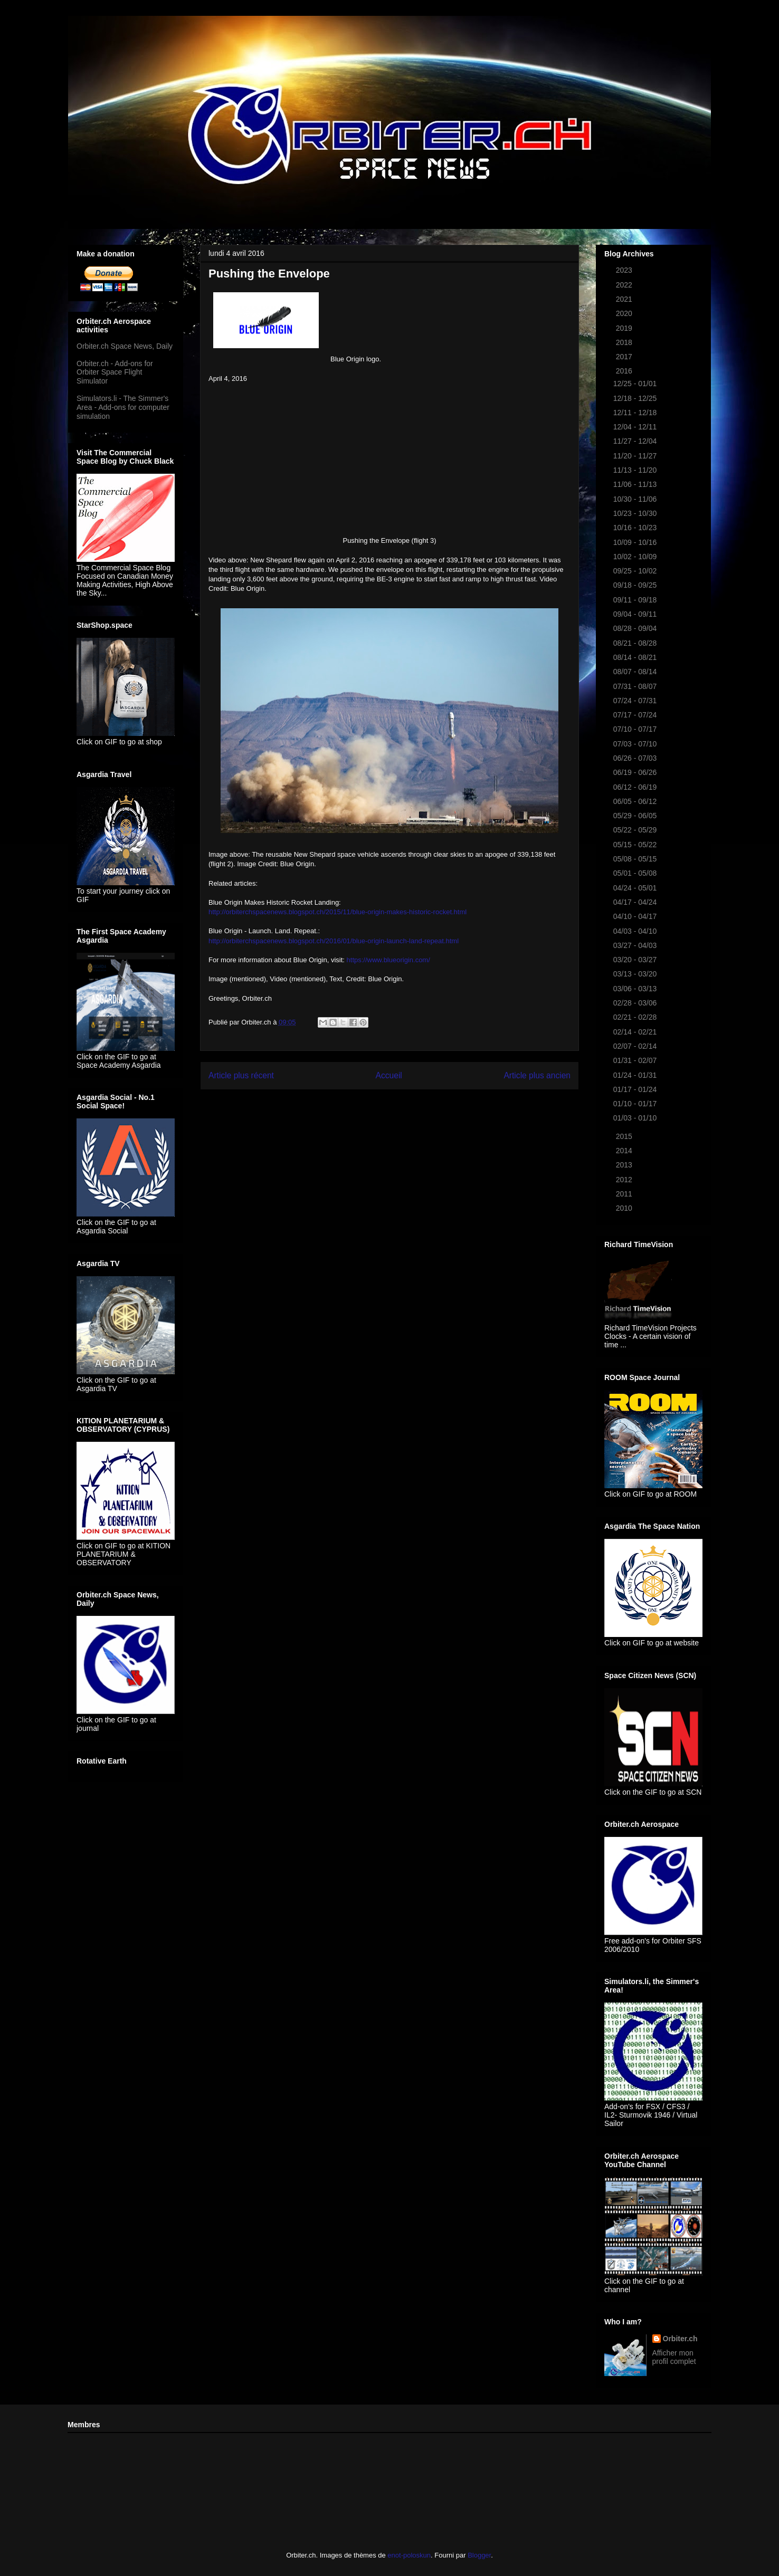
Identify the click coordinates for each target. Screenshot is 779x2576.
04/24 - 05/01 (636, 888)
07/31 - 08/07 (636, 686)
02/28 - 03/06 (636, 1003)
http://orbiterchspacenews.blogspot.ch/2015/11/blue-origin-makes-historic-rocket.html (337, 912)
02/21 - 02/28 (636, 1017)
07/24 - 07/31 (636, 700)
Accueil (389, 1075)
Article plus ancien (537, 1075)
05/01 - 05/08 (636, 873)
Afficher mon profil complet (674, 2357)
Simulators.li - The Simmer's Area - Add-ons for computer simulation (123, 407)
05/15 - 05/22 (636, 844)
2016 (625, 371)
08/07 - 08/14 (636, 671)
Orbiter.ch (680, 2338)
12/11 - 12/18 (636, 412)
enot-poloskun (409, 2555)
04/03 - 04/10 (636, 931)
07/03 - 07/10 (636, 744)
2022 (625, 285)
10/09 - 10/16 (636, 542)
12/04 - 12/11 (636, 427)
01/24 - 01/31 (636, 1075)
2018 (625, 342)
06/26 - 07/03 (636, 758)
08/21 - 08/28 (636, 643)
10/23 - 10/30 (636, 513)
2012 (625, 1179)
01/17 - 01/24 (636, 1089)
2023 (625, 270)
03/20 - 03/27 (636, 959)
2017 (625, 356)
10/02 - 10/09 (636, 556)
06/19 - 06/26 (636, 772)
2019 (625, 328)
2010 (625, 1208)
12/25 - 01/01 (636, 383)
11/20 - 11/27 (636, 456)
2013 (625, 1165)
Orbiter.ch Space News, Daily (125, 346)
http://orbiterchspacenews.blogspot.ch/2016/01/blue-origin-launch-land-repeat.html (333, 941)
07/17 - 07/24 (636, 715)
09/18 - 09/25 (636, 585)
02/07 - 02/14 (636, 1046)
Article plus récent (241, 1075)
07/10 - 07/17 (636, 729)
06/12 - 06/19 (636, 787)
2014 (625, 1150)
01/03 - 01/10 (636, 1118)
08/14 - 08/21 (636, 657)
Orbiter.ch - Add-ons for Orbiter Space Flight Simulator (115, 372)
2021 (625, 299)
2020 (625, 313)
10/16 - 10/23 (636, 527)
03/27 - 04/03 (636, 945)
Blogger (479, 2555)
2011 (625, 1194)
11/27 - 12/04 (636, 441)
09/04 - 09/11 (636, 614)
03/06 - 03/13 (636, 988)
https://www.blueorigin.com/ (388, 960)
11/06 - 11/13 (636, 484)
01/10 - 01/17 (636, 1103)
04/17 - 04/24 (636, 902)
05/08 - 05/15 (636, 859)
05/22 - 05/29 (636, 830)
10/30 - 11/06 (636, 499)
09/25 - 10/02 (636, 571)
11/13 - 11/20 (636, 470)
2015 (625, 1136)
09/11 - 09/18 (636, 600)
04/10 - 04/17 (636, 916)
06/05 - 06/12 (636, 801)
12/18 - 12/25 (636, 398)
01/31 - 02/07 (636, 1060)
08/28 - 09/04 (636, 628)
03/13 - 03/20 (636, 974)
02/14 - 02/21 (636, 1032)
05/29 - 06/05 (636, 815)
